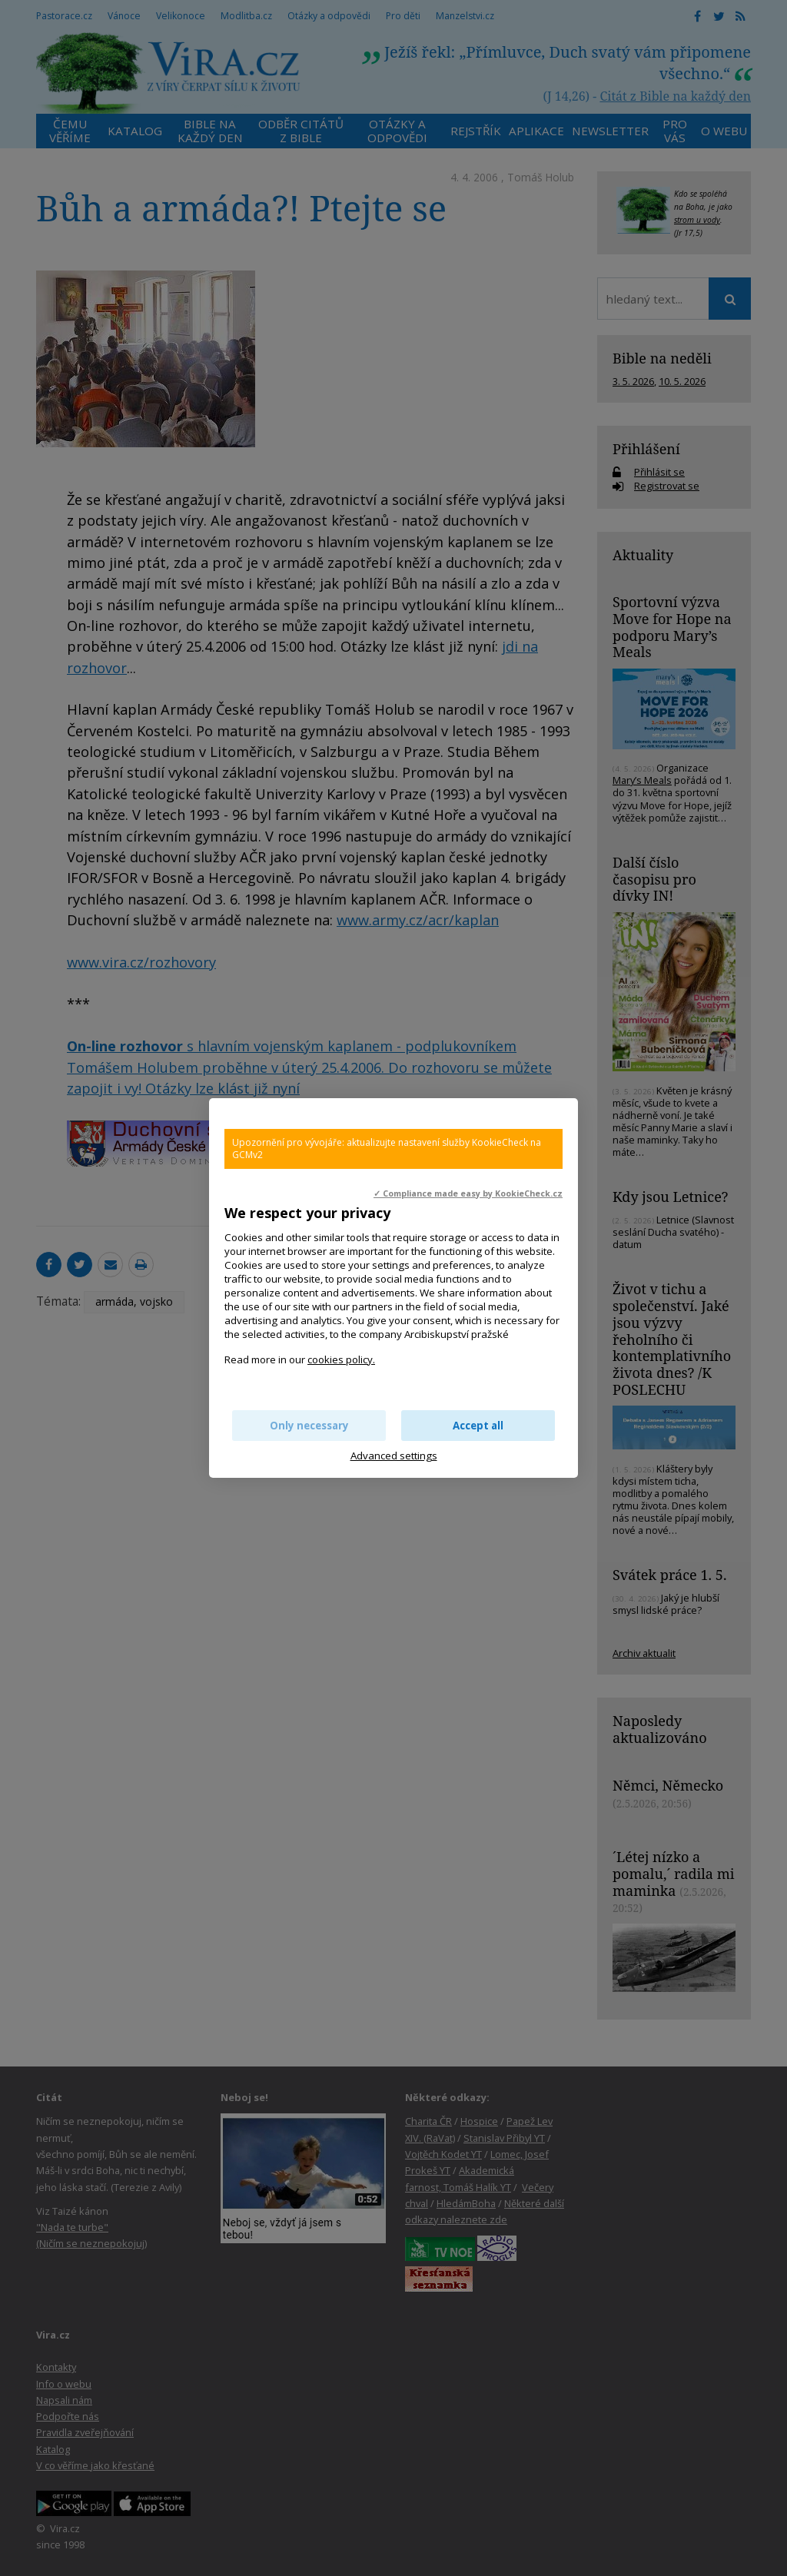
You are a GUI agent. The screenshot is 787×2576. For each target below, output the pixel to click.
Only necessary (309, 1425)
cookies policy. (341, 1359)
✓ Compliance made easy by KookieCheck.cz (468, 1193)
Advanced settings (393, 1455)
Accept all (478, 1425)
